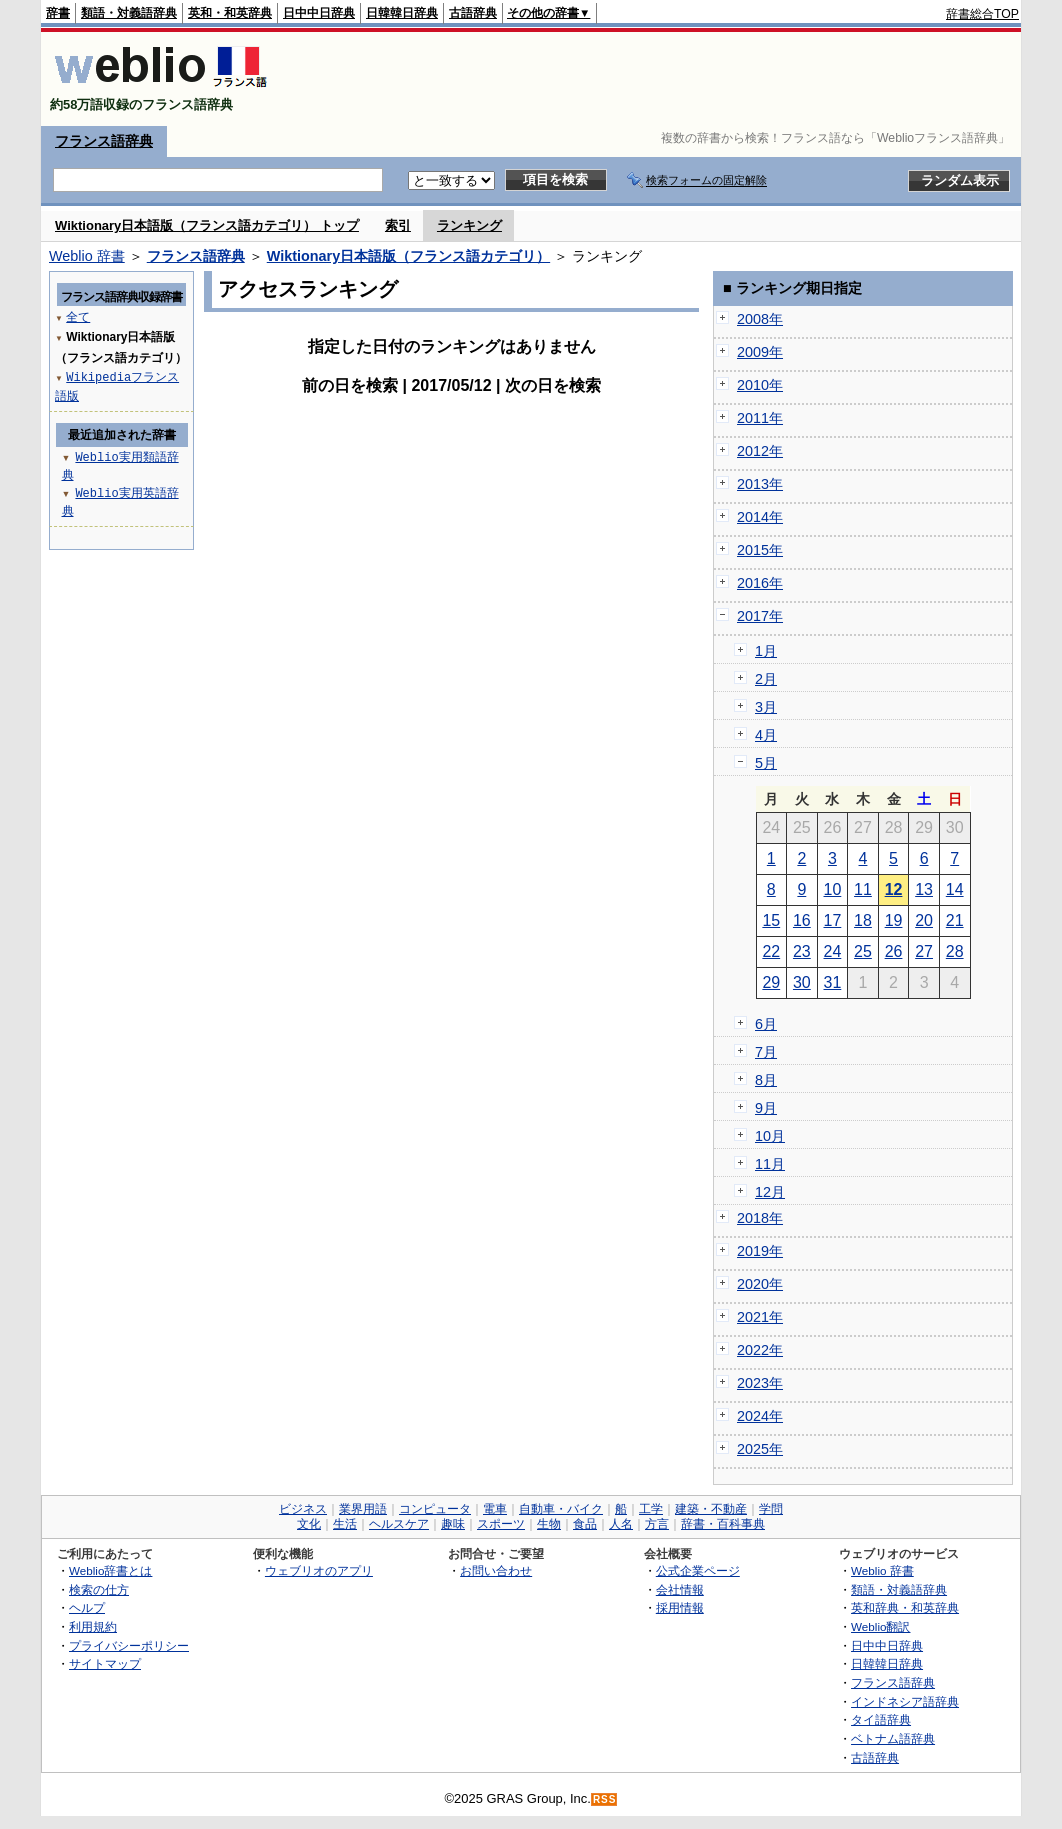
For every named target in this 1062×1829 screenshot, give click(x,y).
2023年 (760, 1383)
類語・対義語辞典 (129, 13)
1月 (766, 651)
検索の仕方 (99, 1589)
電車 (495, 1509)
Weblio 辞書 (87, 256)
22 (771, 951)
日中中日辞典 (319, 13)
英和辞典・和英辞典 (905, 1607)
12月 (770, 1192)
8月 (766, 1080)
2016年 (760, 583)
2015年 (760, 550)
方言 (657, 1524)
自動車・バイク (561, 1509)
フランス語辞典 (104, 141)
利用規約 (93, 1626)
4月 (766, 735)
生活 (345, 1524)
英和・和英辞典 (230, 13)
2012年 (760, 451)
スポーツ (501, 1524)
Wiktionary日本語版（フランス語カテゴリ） (408, 256)
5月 (766, 763)
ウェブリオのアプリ (319, 1570)
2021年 (760, 1317)
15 (771, 920)
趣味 (453, 1524)
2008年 (760, 319)
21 (955, 920)
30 (802, 982)
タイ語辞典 (881, 1719)
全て (78, 316)
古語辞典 (473, 13)
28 (955, 951)
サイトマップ (105, 1663)
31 (833, 982)
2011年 (760, 418)
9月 (766, 1108)
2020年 (760, 1284)
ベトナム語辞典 (893, 1738)
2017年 (760, 616)
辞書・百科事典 (723, 1524)
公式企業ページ (698, 1570)
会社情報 (680, 1589)
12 (894, 889)
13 (924, 889)
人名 (621, 1524)
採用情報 (680, 1607)
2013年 (760, 484)
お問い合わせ (496, 1570)
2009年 (760, 352)
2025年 (760, 1449)
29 (771, 982)
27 (924, 951)
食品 (585, 1524)
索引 (398, 225)
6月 (766, 1024)
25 (863, 951)
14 (955, 889)
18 (863, 920)
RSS (605, 1799)
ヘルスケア (399, 1524)
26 (894, 951)
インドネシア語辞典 (905, 1701)
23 (802, 951)
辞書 (58, 13)
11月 (770, 1164)
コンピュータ (435, 1509)
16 (802, 920)
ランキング (469, 225)
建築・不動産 (711, 1509)
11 (863, 889)
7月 (766, 1052)
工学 (651, 1509)
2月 (766, 679)
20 (924, 920)
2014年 (760, 517)
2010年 (760, 385)
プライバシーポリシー (129, 1645)
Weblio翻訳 (880, 1626)
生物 (549, 1524)
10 (833, 889)
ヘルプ (87, 1607)
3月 (766, 707)
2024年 (760, 1416)
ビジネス (303, 1509)
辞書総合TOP (982, 14)
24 (833, 951)
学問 (771, 1509)
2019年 (760, 1251)
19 (894, 920)
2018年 (760, 1218)
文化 (309, 1524)
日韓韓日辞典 (402, 13)
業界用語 (363, 1509)
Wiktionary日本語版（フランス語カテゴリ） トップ (207, 225)
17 (833, 920)
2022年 (760, 1350)
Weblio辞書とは (110, 1570)
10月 (770, 1136)
